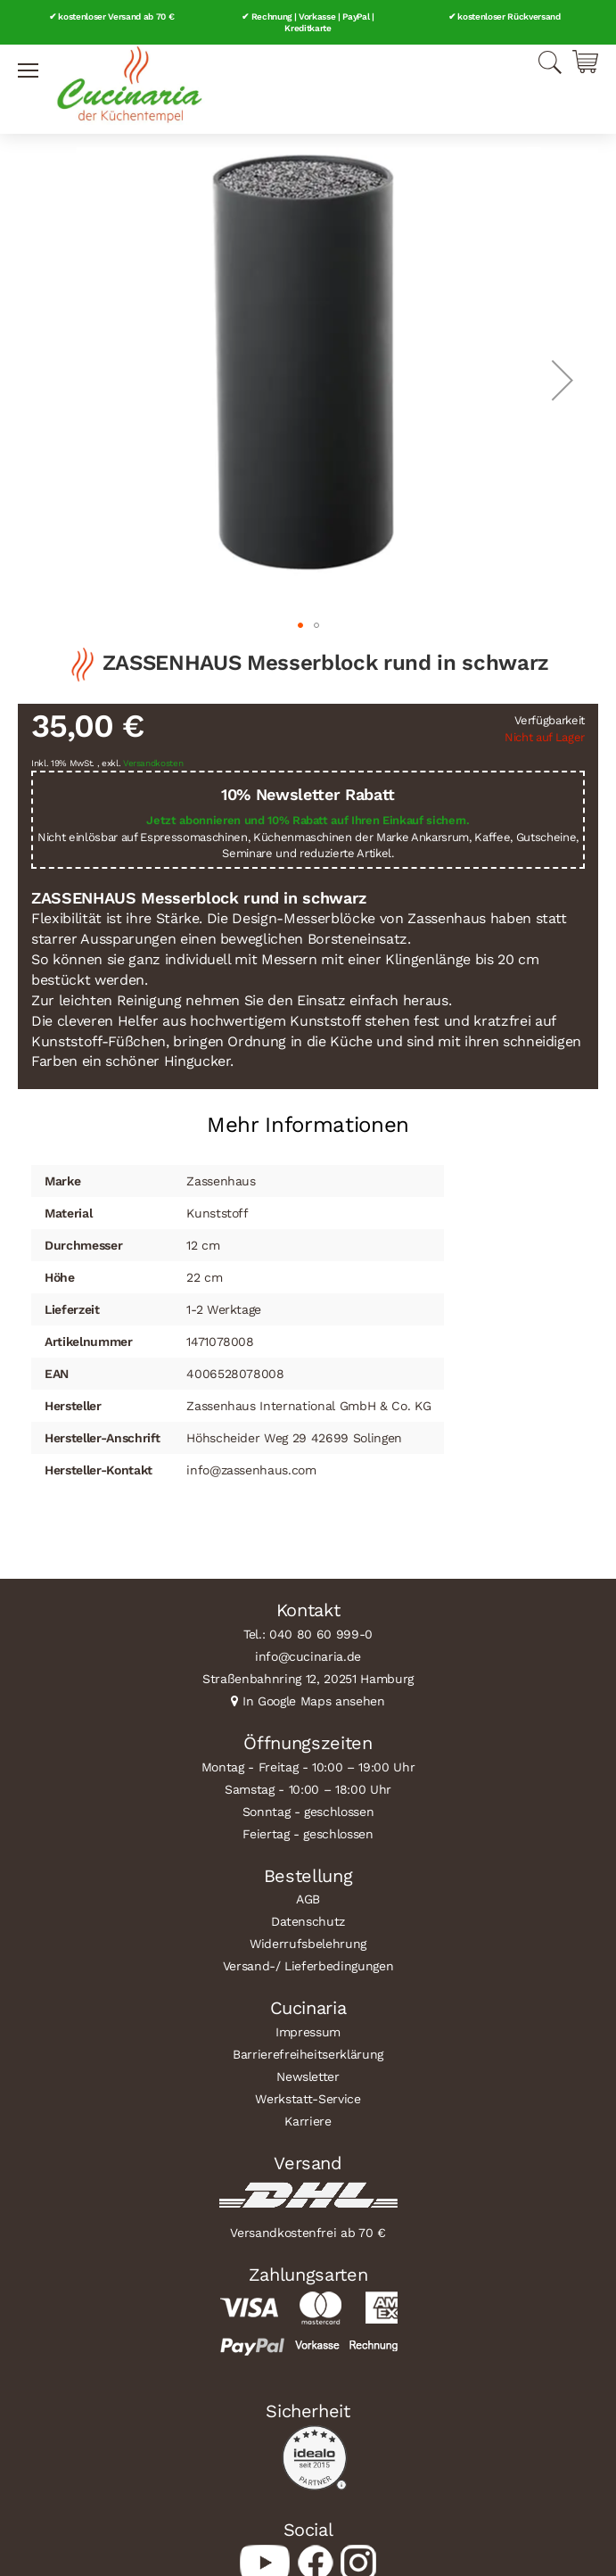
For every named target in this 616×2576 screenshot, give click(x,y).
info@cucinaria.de (308, 1656)
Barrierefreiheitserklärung (308, 2054)
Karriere (307, 2121)
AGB (308, 1899)
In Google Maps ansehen (313, 1701)
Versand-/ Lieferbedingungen (308, 1966)
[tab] (308, 1118)
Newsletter (308, 2076)
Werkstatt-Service (307, 2099)
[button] (562, 379)
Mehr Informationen (308, 1124)
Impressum (308, 2032)
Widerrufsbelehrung (308, 1943)
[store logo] (129, 85)
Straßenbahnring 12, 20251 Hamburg (308, 1679)
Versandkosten (153, 763)
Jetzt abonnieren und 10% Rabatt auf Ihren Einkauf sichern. (307, 820)
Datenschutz (308, 1921)
